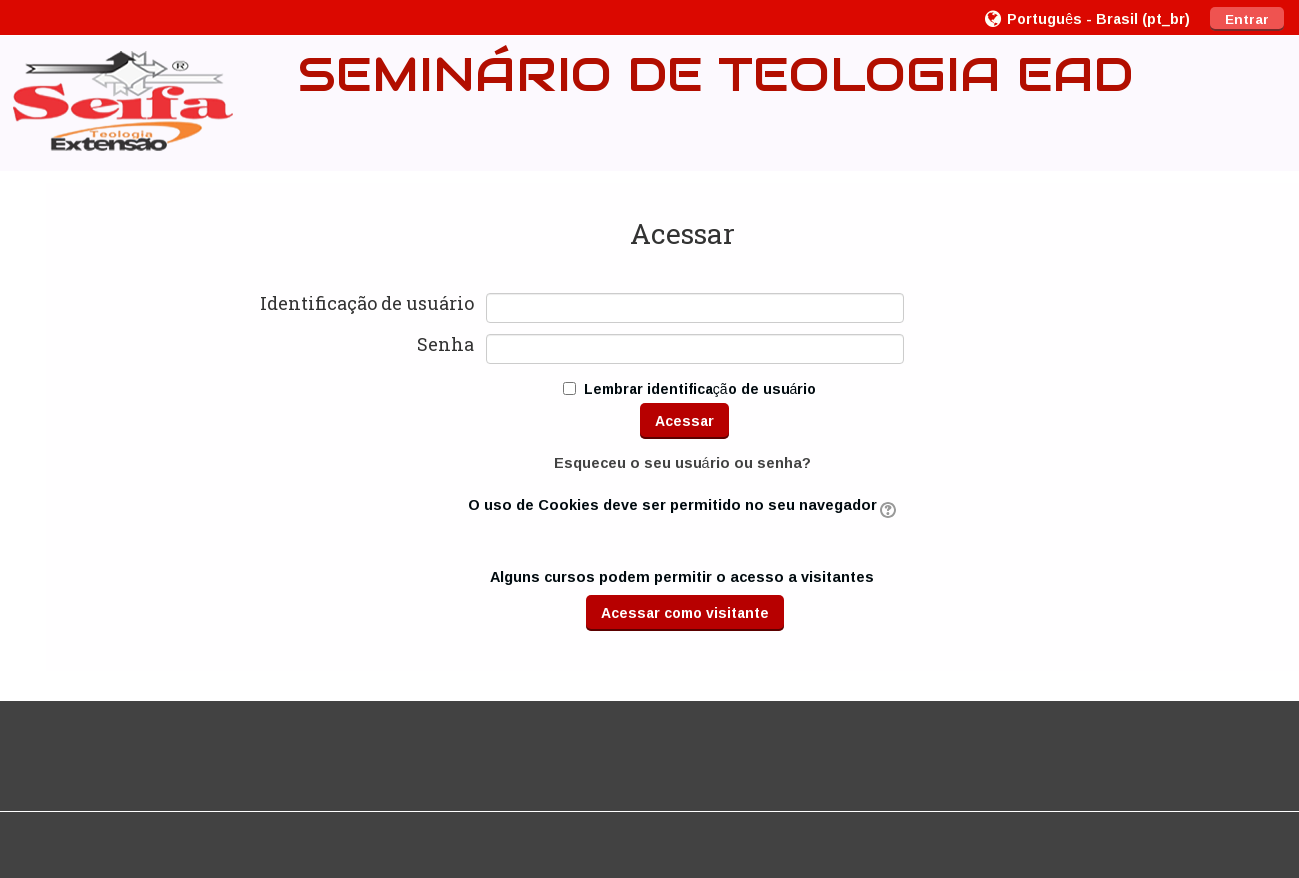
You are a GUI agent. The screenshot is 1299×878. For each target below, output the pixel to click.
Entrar (1247, 19)
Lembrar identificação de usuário (700, 388)
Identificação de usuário (367, 304)
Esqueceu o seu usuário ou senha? (682, 462)
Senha (445, 345)
